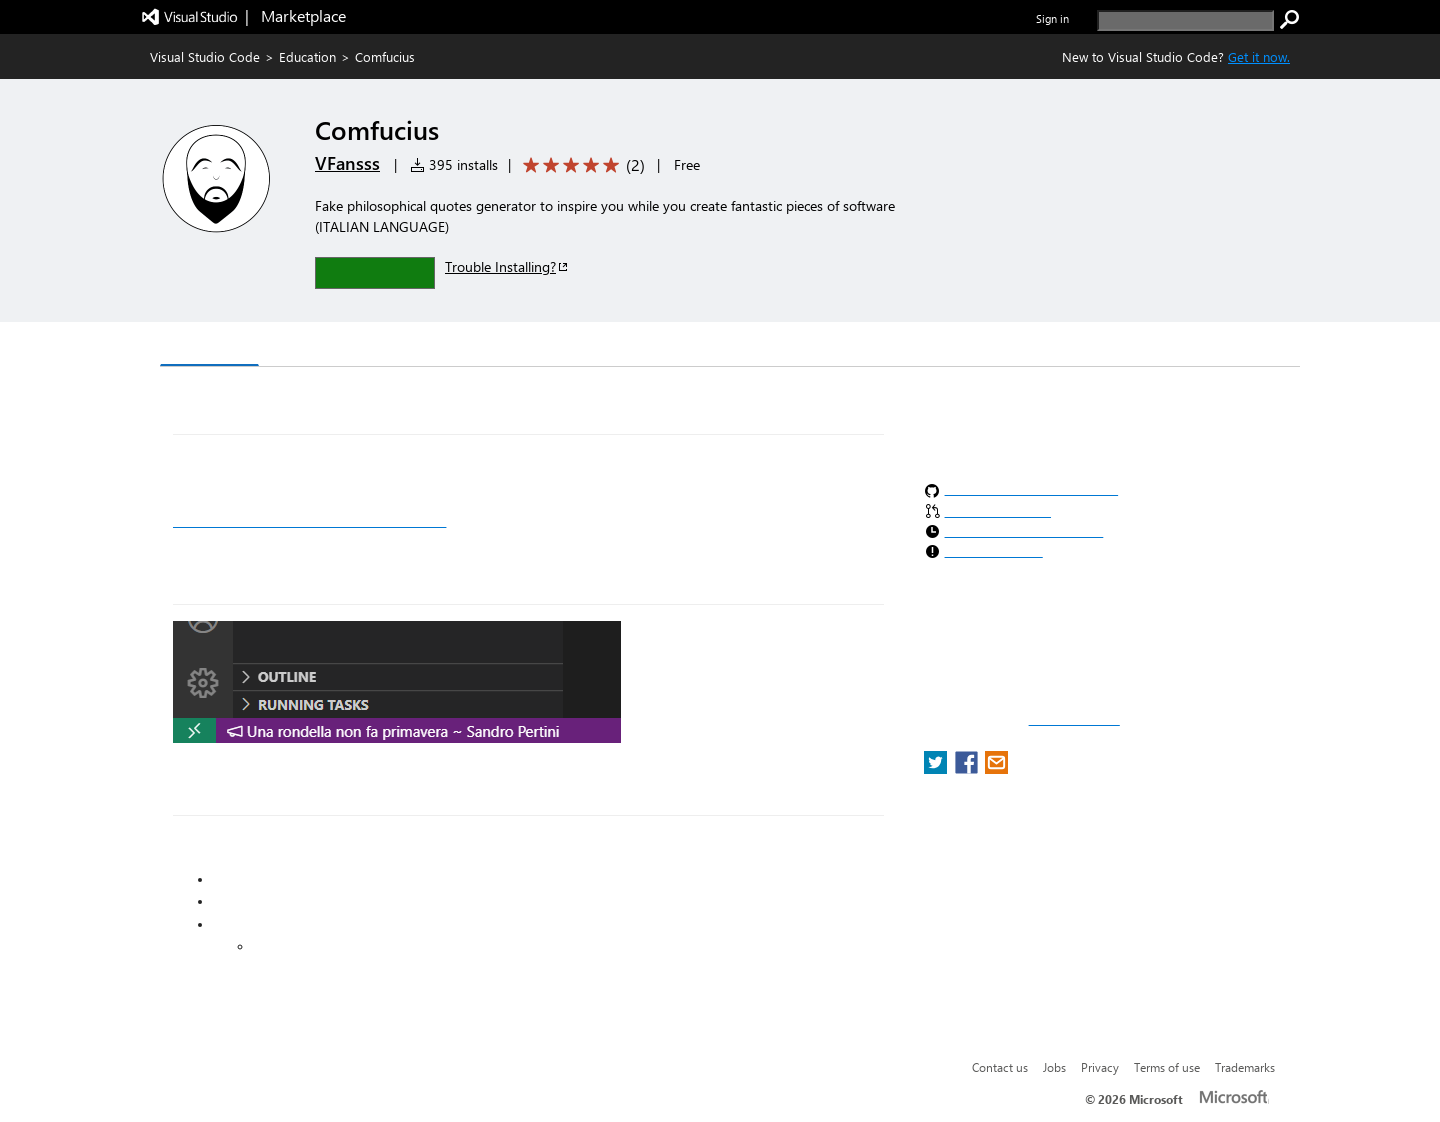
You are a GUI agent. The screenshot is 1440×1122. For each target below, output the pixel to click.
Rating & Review (549, 346)
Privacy (1100, 1067)
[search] (1185, 20)
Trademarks (1245, 1067)
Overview (209, 345)
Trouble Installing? (507, 266)
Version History (330, 346)
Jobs (1054, 1067)
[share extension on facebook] (968, 768)
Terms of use (1167, 1067)
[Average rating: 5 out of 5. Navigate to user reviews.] (580, 165)
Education (307, 56)
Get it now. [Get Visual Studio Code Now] (1259, 56)
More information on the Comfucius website (309, 521)
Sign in (1052, 18)
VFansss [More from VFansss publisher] (347, 163)
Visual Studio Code (205, 56)
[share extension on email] (996, 768)
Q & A (438, 346)
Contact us (1000, 1067)
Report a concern (1074, 720)
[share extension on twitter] (937, 768)
